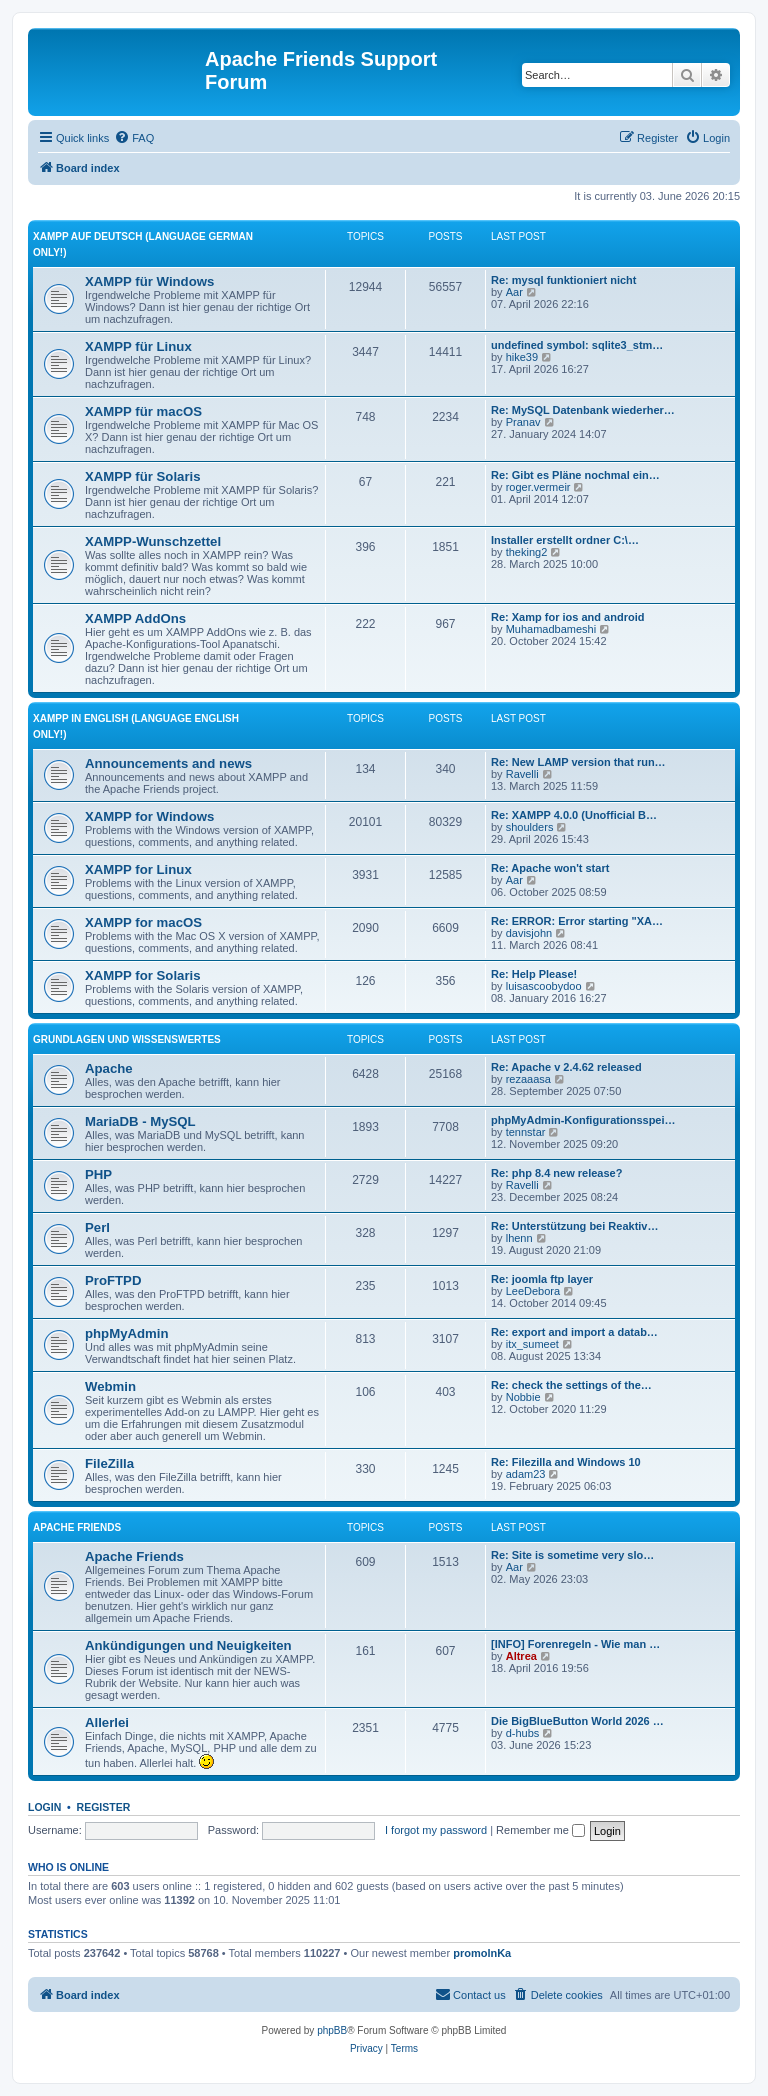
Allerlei (107, 1722)
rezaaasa (528, 1079)
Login (44, 1807)
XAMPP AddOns (135, 618)
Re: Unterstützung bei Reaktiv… (574, 1226)
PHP (98, 1174)
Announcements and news (168, 763)
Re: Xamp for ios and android (567, 617)
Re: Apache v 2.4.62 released (566, 1067)
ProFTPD (113, 1280)
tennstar (526, 1132)
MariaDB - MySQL (140, 1121)
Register (104, 1807)
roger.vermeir (538, 487)
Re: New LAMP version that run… (578, 762)
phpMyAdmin (127, 1333)
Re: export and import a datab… (574, 1332)
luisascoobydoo (544, 986)
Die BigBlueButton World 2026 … (577, 1721)
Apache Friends (77, 1527)
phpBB (332, 2030)
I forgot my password (436, 1830)
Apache (109, 1068)
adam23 (526, 1474)
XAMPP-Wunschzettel (153, 541)
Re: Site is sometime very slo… (572, 1555)
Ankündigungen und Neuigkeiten (188, 1645)
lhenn (519, 1238)
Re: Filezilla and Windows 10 (566, 1462)
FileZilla (109, 1463)
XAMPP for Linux (138, 869)
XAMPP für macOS (143, 411)
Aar (514, 292)
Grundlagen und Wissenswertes (127, 1039)
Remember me (540, 1830)
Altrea (521, 1656)
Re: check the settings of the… (571, 1385)
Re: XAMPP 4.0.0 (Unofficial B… (574, 815)
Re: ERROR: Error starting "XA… (577, 921)
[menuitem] (134, 138)
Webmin (110, 1386)
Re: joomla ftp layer (542, 1279)
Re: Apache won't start (550, 868)
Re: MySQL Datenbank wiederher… (583, 410)
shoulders (530, 827)
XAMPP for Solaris (143, 975)
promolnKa (482, 1953)
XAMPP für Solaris (143, 476)
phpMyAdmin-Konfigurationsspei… (583, 1120)
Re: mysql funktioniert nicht (563, 280)
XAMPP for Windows (149, 816)
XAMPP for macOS (143, 922)
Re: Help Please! (534, 974)
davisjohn (529, 933)
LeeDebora (533, 1291)
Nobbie (523, 1397)
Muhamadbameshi (551, 629)
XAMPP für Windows (149, 281)
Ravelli (522, 774)
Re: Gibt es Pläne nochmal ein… (575, 475)
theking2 (527, 552)
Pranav (523, 422)
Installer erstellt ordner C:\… (565, 540)
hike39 (522, 357)
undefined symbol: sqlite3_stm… (577, 345)
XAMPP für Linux (138, 346)
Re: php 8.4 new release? (556, 1173)
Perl (97, 1227)
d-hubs (523, 1733)
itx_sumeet (532, 1344)
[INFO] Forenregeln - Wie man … (575, 1644)
